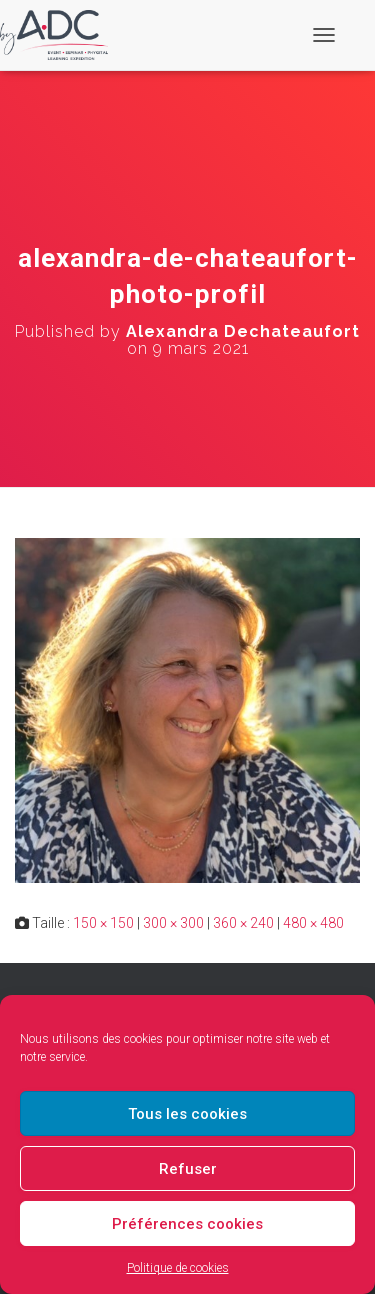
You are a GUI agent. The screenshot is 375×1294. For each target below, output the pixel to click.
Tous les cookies (187, 1114)
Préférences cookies (187, 1224)
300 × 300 (173, 923)
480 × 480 (313, 923)
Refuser (188, 1169)
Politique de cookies (178, 1268)
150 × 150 (103, 923)
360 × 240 (243, 923)
